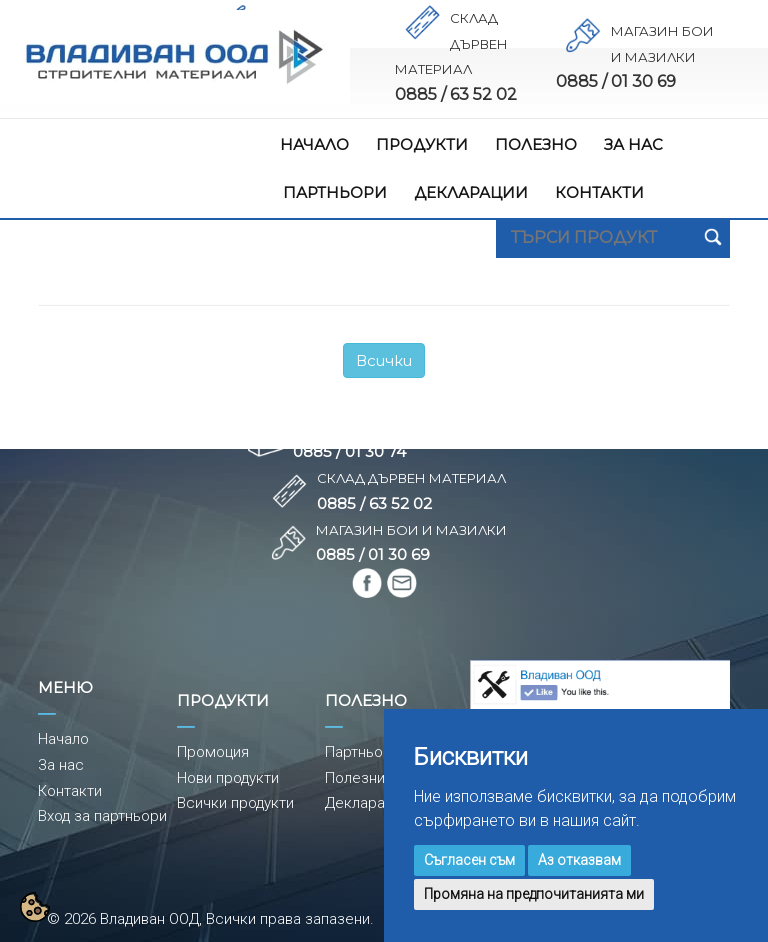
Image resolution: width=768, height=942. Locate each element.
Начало (63, 739)
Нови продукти (228, 778)
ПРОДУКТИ (422, 144)
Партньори (362, 752)
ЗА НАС (633, 144)
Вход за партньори (102, 816)
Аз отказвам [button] (579, 860)
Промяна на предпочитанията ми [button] (534, 894)
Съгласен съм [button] (469, 860)
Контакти (70, 791)
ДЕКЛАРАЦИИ (471, 192)
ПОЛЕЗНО (536, 144)
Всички (384, 360)
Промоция (213, 752)
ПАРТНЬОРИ (335, 192)
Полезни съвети (382, 778)
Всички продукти (235, 803)
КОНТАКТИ (599, 192)
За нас (61, 765)
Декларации (367, 803)
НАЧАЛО (314, 144)
